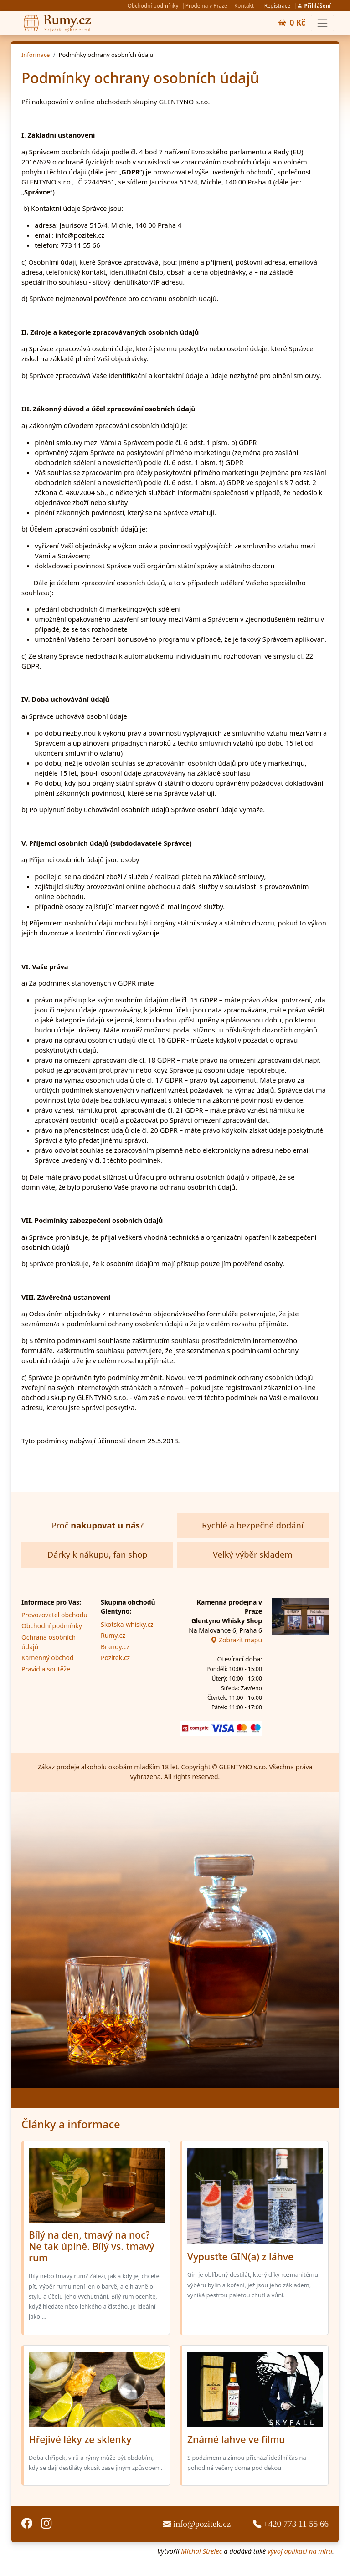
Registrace (277, 5)
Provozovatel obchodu (54, 1614)
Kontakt (244, 5)
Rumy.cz (113, 1635)
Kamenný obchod (47, 1657)
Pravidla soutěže (45, 1669)
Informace (35, 55)
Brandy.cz (115, 1646)
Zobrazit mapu (236, 1640)
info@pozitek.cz (197, 2524)
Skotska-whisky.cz (127, 1624)
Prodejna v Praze (206, 5)
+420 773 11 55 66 (291, 2524)
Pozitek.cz (115, 1657)
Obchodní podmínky (153, 5)
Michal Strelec (201, 2551)
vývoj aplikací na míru (300, 2551)
